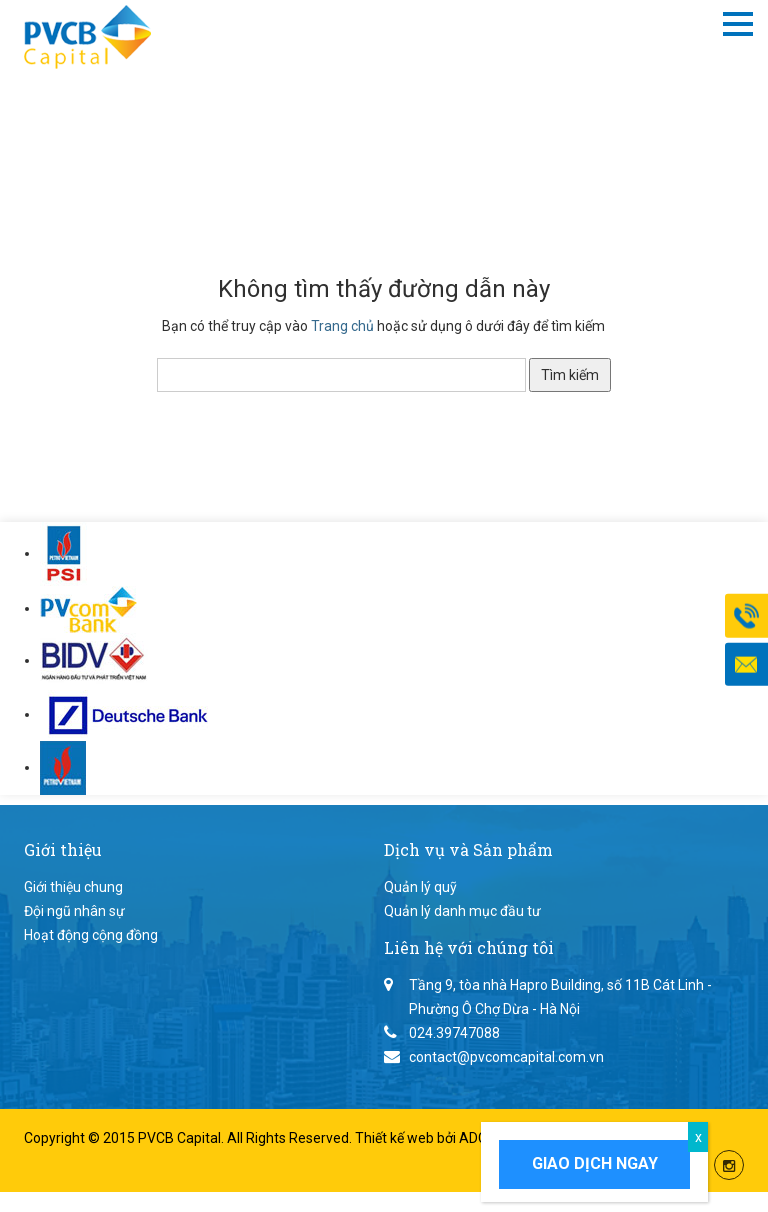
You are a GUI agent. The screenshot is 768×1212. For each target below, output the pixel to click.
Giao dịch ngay (595, 1163)
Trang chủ (342, 326)
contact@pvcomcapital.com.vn (506, 1057)
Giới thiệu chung (73, 887)
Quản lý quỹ (420, 887)
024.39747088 (454, 1033)
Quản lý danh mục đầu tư (462, 911)
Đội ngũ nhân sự (74, 911)
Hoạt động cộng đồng (91, 935)
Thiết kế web (396, 1138)
